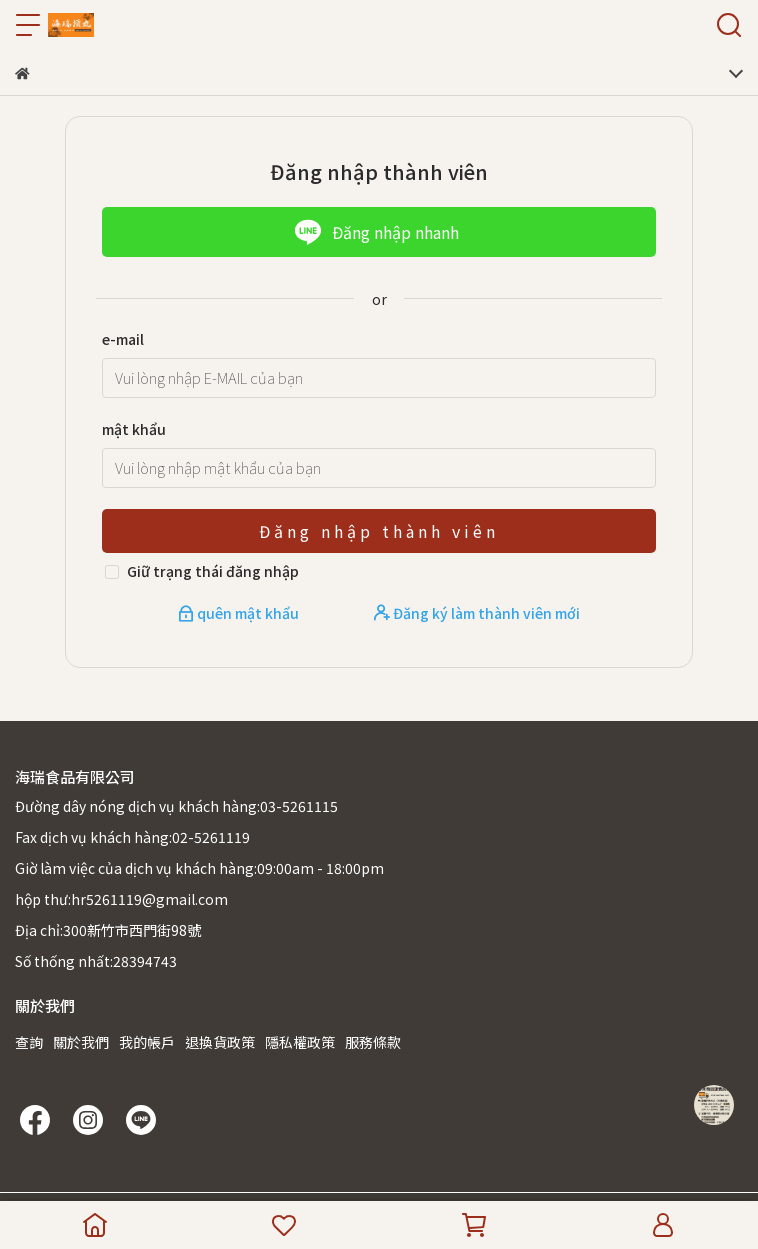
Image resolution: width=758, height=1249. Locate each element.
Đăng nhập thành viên (379, 531)
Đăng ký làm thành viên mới (477, 613)
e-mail (123, 339)
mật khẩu (134, 429)
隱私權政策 (300, 1042)
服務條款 (373, 1042)
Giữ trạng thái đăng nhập (213, 571)
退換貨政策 (220, 1042)
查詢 (29, 1042)
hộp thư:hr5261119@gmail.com (121, 899)
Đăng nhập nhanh (376, 232)
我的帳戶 (147, 1042)
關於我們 (81, 1042)
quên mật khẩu (240, 613)
